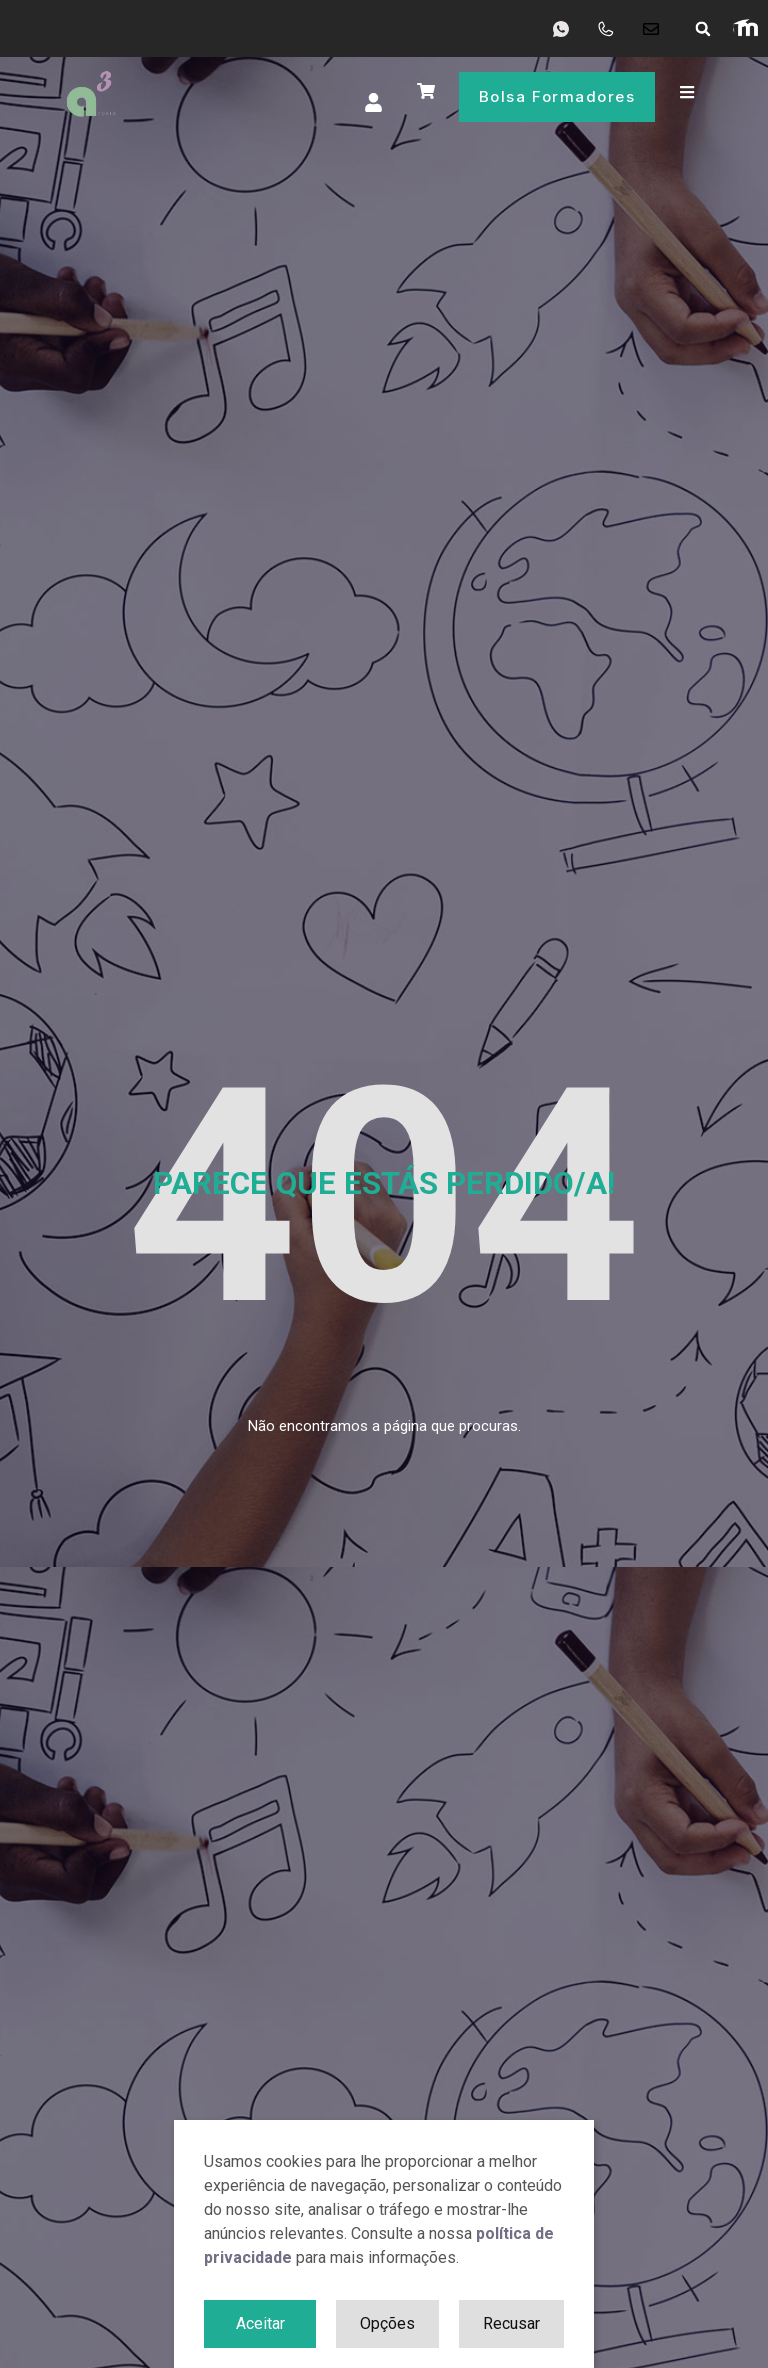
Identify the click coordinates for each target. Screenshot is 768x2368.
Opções (387, 2323)
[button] (703, 29)
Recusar (511, 2323)
